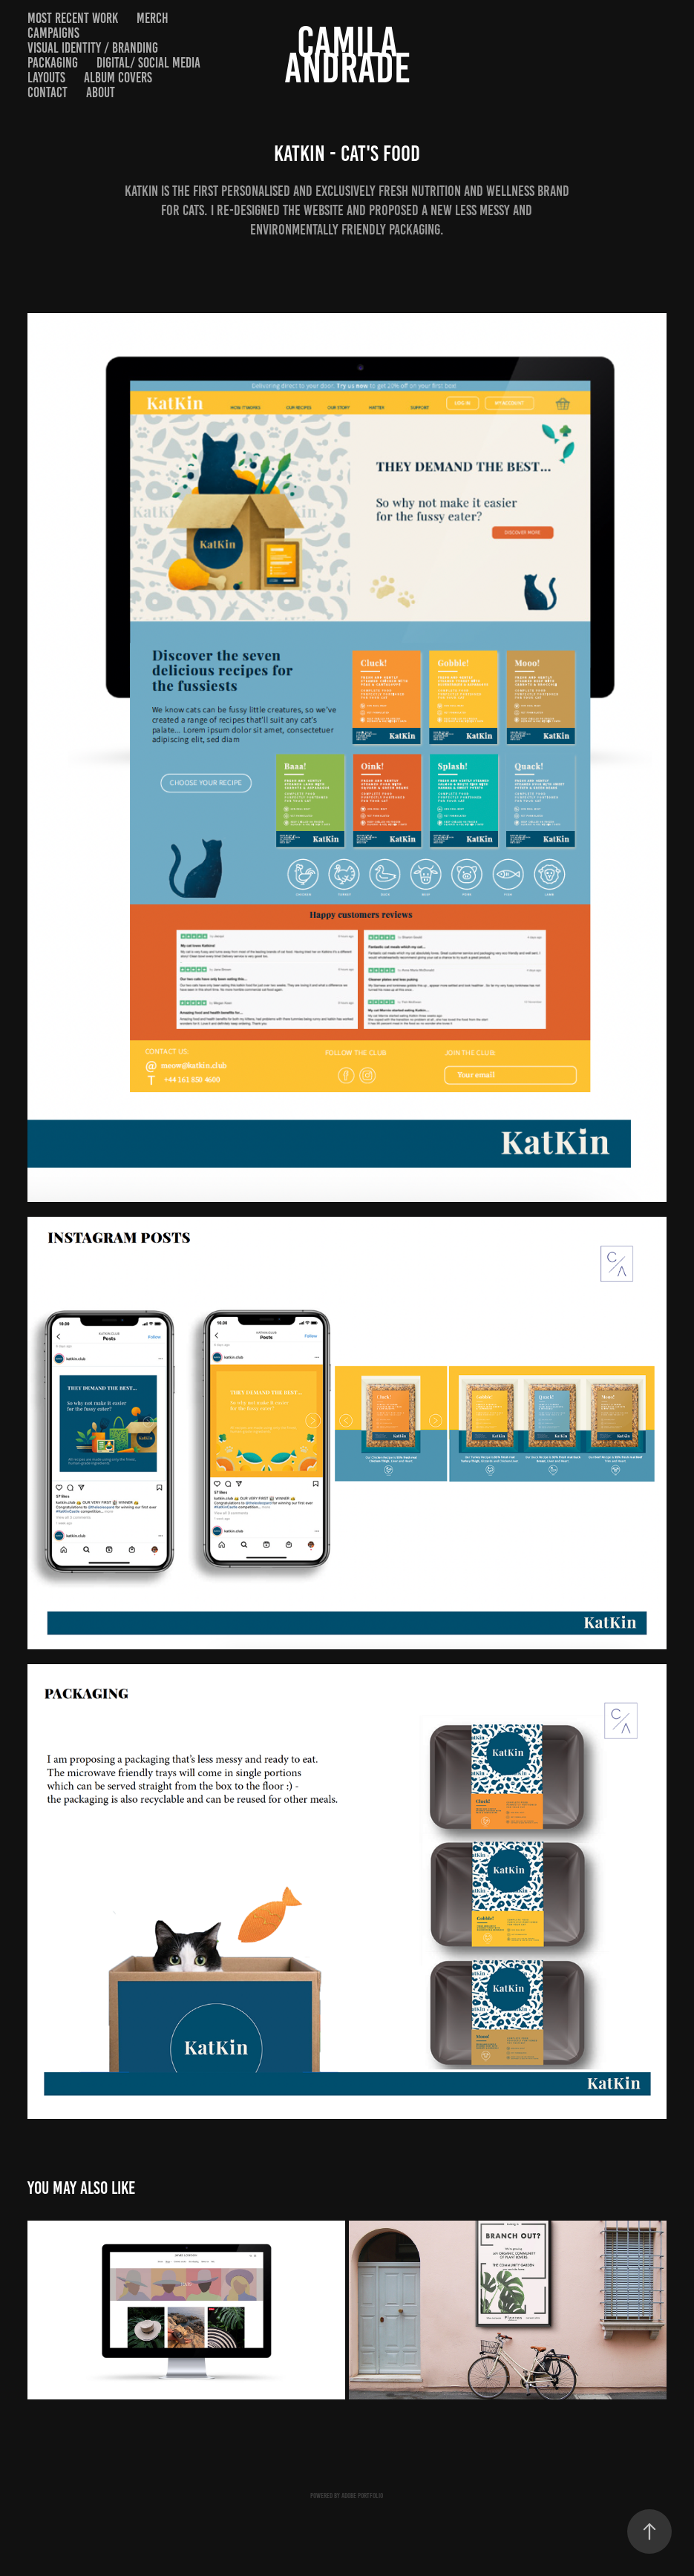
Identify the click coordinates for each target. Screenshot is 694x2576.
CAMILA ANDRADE (347, 55)
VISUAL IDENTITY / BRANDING (92, 48)
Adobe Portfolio (362, 2495)
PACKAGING (52, 62)
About (100, 92)
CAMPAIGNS (53, 33)
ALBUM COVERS (118, 77)
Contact (47, 92)
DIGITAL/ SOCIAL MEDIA (148, 62)
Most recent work (72, 18)
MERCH (152, 18)
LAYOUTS (46, 77)
